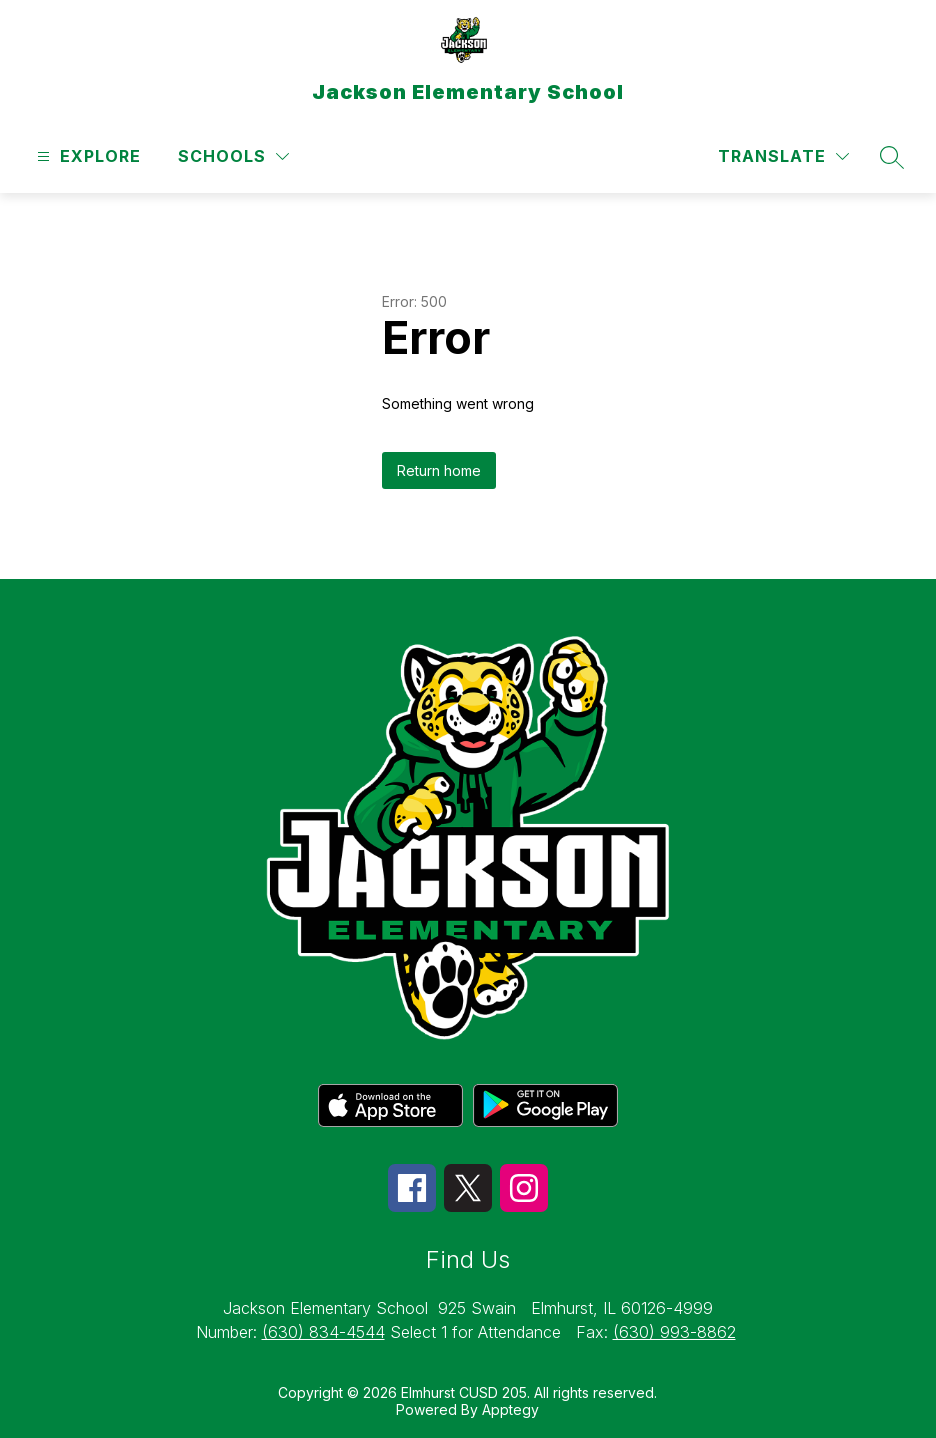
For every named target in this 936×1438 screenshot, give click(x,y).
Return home (439, 470)
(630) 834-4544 (323, 1332)
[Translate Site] (783, 156)
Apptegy (510, 1409)
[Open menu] (86, 156)
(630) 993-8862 (674, 1332)
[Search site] (892, 157)
